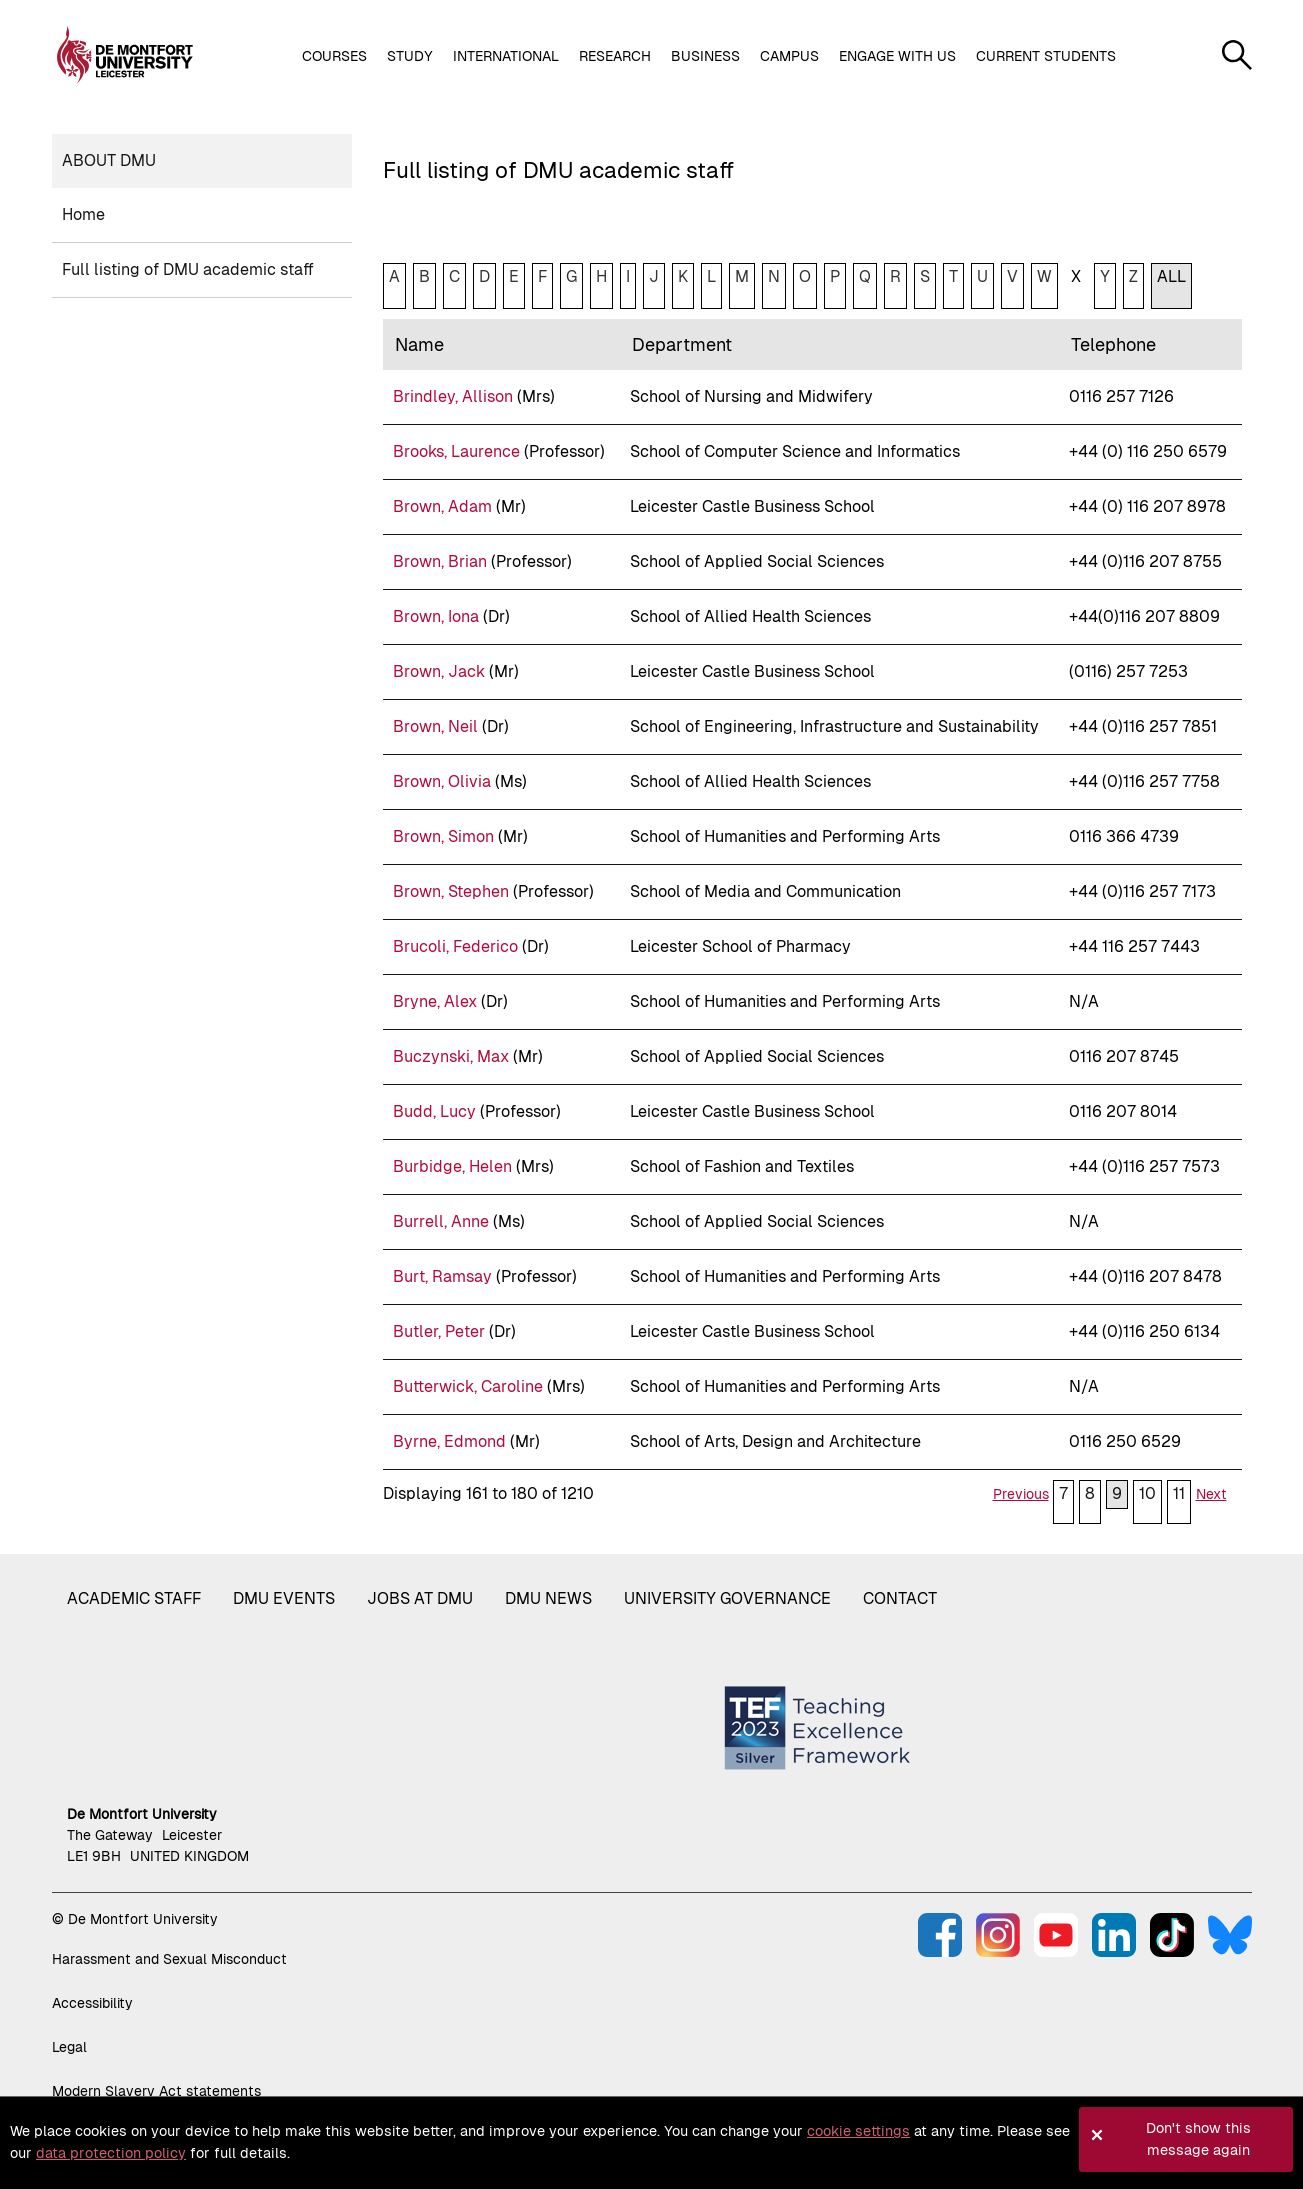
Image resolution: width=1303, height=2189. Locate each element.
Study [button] (410, 56)
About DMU (109, 160)
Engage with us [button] (897, 56)
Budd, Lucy (434, 1111)
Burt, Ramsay (442, 1276)
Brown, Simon (443, 836)
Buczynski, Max (451, 1056)
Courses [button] (334, 56)
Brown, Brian (440, 561)
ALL (1171, 276)
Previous (1021, 1494)
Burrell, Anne (441, 1221)
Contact (900, 1598)
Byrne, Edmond (449, 1441)
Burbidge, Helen (452, 1166)
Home (83, 214)
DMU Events (284, 1598)
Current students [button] (1046, 56)
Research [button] (615, 56)
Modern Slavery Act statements (156, 2091)
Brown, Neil (435, 726)
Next (1211, 1494)
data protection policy (111, 2153)
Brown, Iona (436, 616)
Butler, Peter (439, 1331)
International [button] (506, 56)
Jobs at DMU (420, 1598)
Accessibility (92, 2003)
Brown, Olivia (442, 781)
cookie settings (858, 2131)
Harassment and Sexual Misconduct (169, 1959)
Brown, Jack (439, 671)
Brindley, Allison (453, 396)
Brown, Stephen (451, 891)
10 (1147, 1493)
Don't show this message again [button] (1198, 2139)
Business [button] (705, 56)
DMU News (548, 1598)
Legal (69, 2047)
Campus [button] (789, 56)
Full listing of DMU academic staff (188, 269)
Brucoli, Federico (455, 946)
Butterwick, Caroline (468, 1386)
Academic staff (134, 1598)
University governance (727, 1598)
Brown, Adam (442, 506)
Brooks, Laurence (456, 451)
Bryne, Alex (435, 1001)
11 (1179, 1493)
